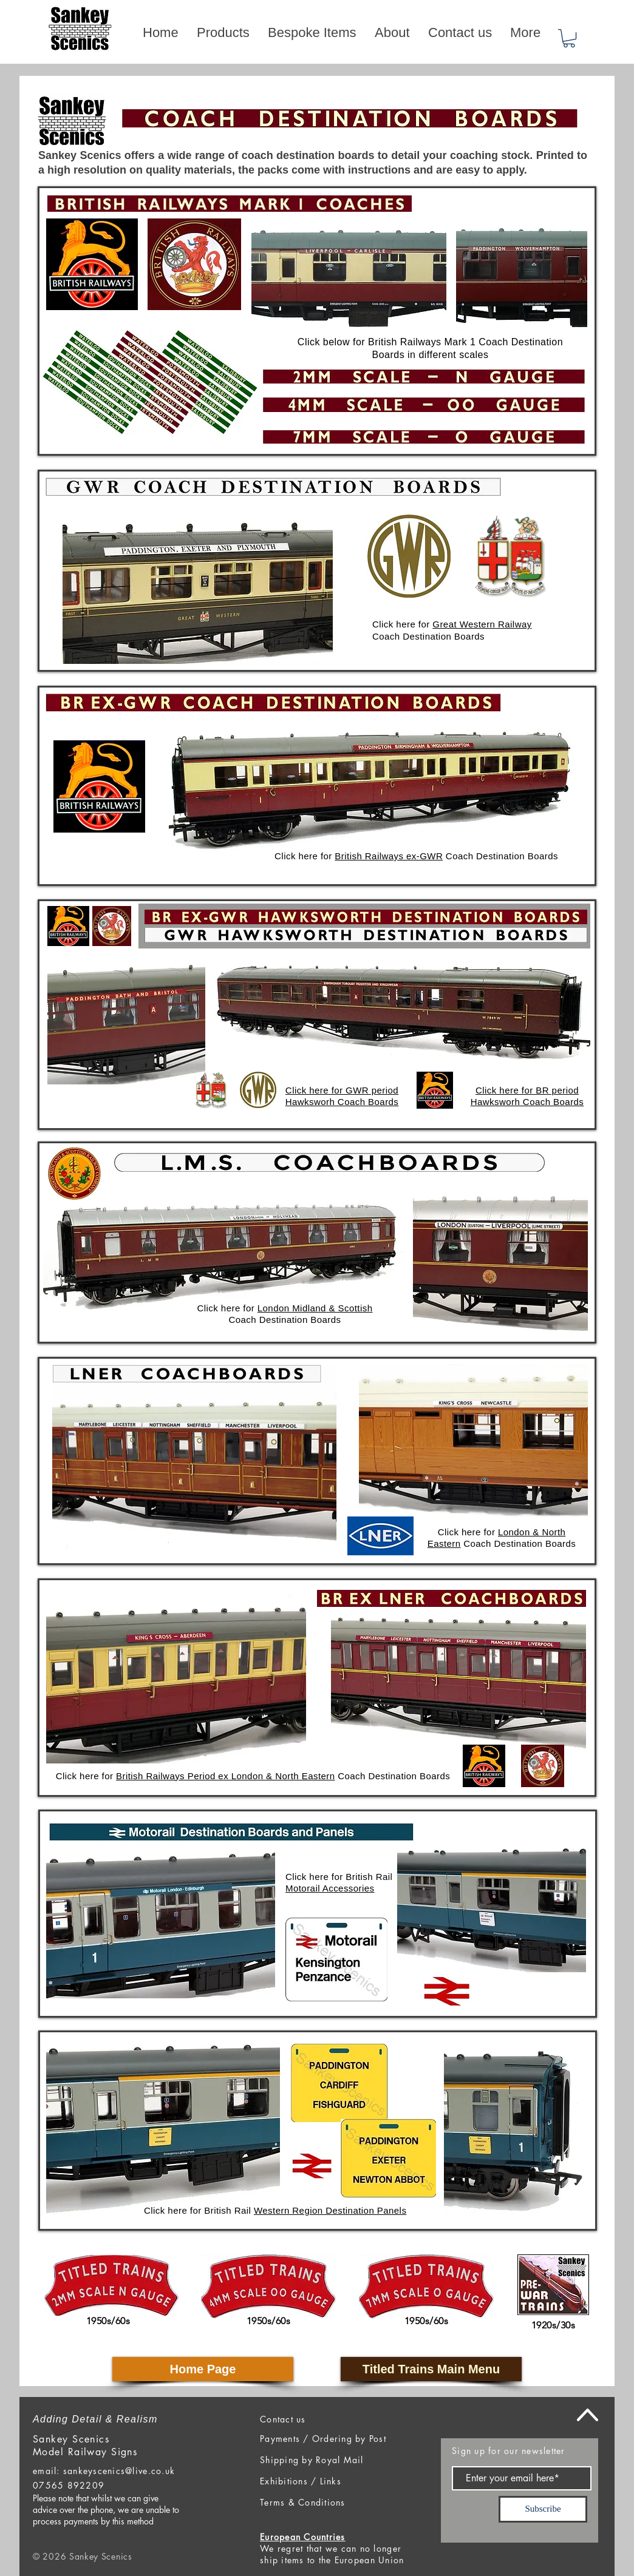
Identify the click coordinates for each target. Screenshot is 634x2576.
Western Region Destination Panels (330, 2210)
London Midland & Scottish (315, 1308)
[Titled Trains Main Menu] (431, 2369)
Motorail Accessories (330, 1888)
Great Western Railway (481, 624)
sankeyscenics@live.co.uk (119, 2470)
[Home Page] (202, 2369)
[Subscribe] (543, 2509)
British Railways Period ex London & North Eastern (225, 1776)
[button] (569, 38)
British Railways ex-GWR (389, 856)
